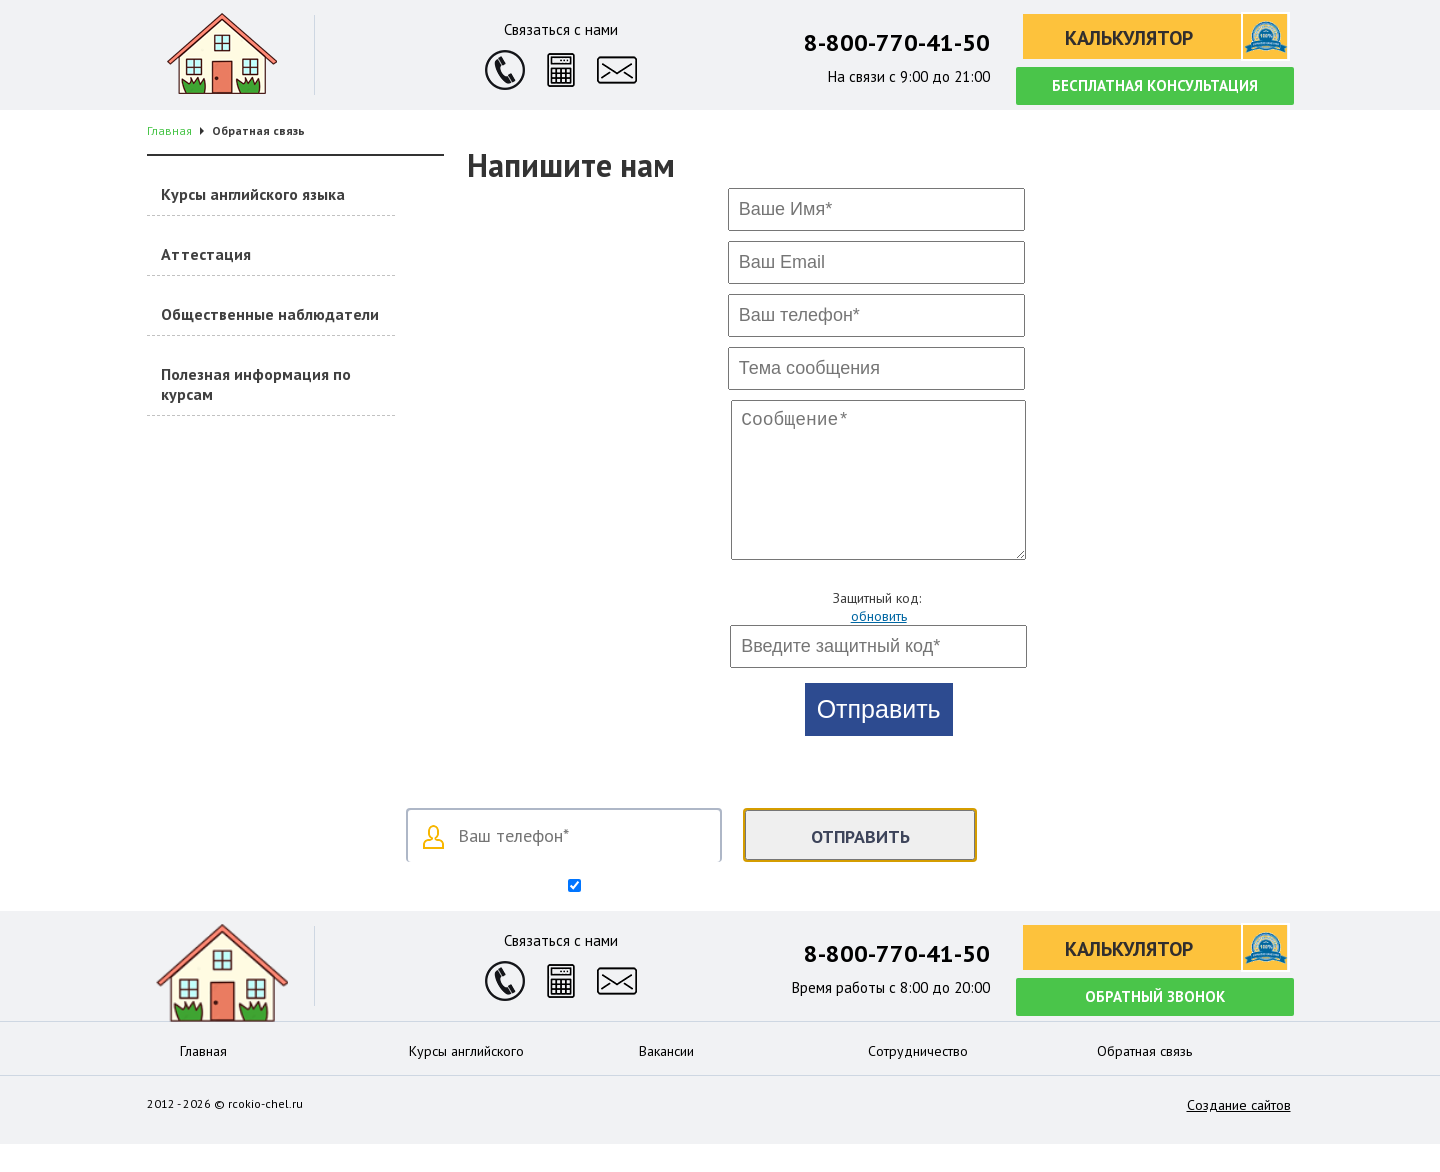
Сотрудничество (918, 1079)
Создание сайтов (1239, 1133)
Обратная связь (1144, 1079)
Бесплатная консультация (1155, 85)
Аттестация (206, 254)
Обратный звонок (1155, 1024)
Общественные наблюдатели (270, 314)
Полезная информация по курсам (256, 384)
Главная (203, 1079)
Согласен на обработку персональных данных (729, 915)
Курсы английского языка (253, 194)
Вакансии (666, 1079)
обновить (879, 644)
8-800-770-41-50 (897, 42)
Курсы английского (466, 1079)
